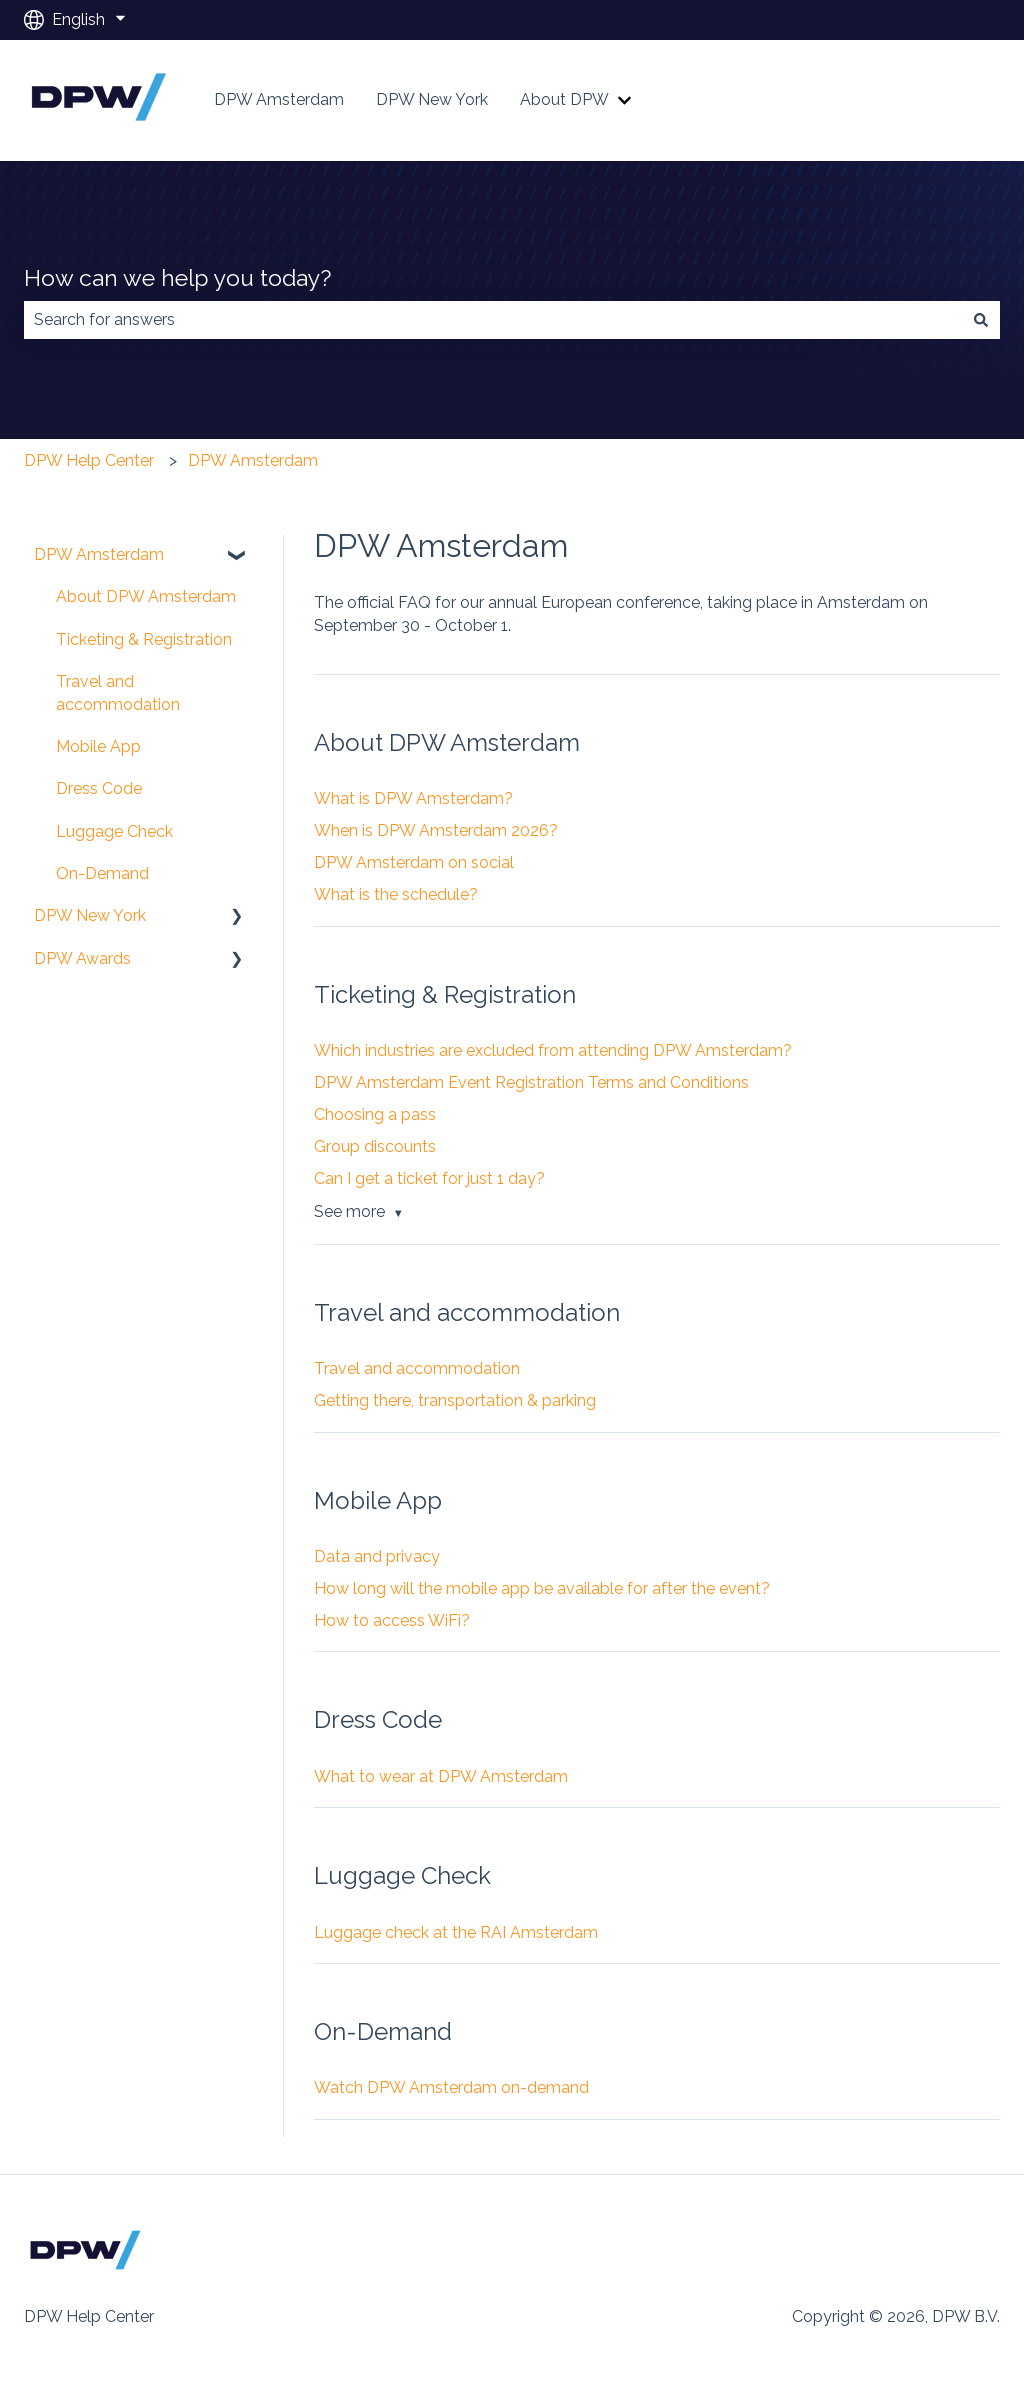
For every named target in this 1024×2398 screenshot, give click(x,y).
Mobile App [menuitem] (98, 746)
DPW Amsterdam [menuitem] (99, 554)
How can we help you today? (177, 277)
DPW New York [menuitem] (90, 915)
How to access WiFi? (392, 1620)
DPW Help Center (89, 460)
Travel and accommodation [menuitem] (118, 692)
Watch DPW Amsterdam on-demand (451, 2087)
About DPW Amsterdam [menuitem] (146, 596)
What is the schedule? (396, 894)
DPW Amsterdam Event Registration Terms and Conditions (531, 1082)
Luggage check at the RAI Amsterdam (456, 1932)
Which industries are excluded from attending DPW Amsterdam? (553, 1050)
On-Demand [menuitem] (102, 873)
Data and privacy (377, 1556)
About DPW (564, 99)
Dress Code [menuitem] (99, 788)
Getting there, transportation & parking (455, 1400)
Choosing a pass (375, 1114)
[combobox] (493, 320)
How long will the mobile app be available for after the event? (542, 1588)
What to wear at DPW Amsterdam (441, 1776)
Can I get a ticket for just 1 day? (429, 1178)
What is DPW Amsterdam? (413, 798)
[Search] (981, 320)
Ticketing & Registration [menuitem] (144, 639)
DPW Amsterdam (279, 99)
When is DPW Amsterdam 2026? (436, 830)
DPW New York (432, 99)
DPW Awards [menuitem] (82, 958)
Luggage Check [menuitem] (114, 831)
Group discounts (375, 1146)
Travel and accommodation (417, 1368)
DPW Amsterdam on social (414, 862)
